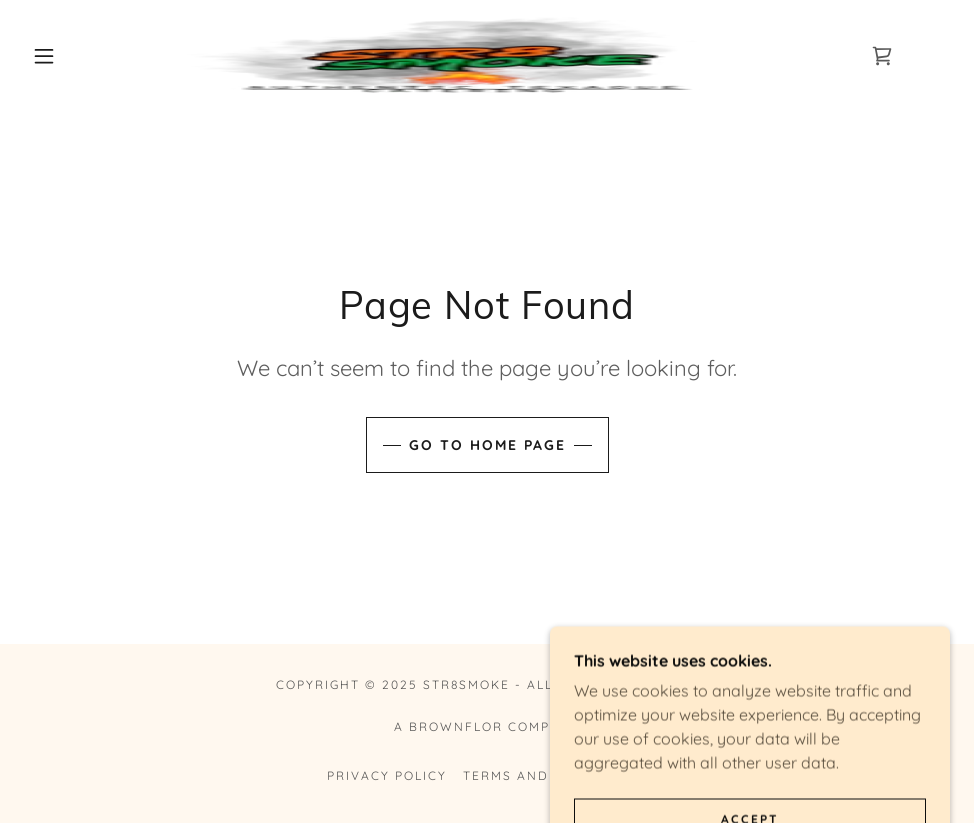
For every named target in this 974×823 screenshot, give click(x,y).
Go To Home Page (487, 445)
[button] (46, 56)
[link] (463, 56)
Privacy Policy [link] (387, 775)
